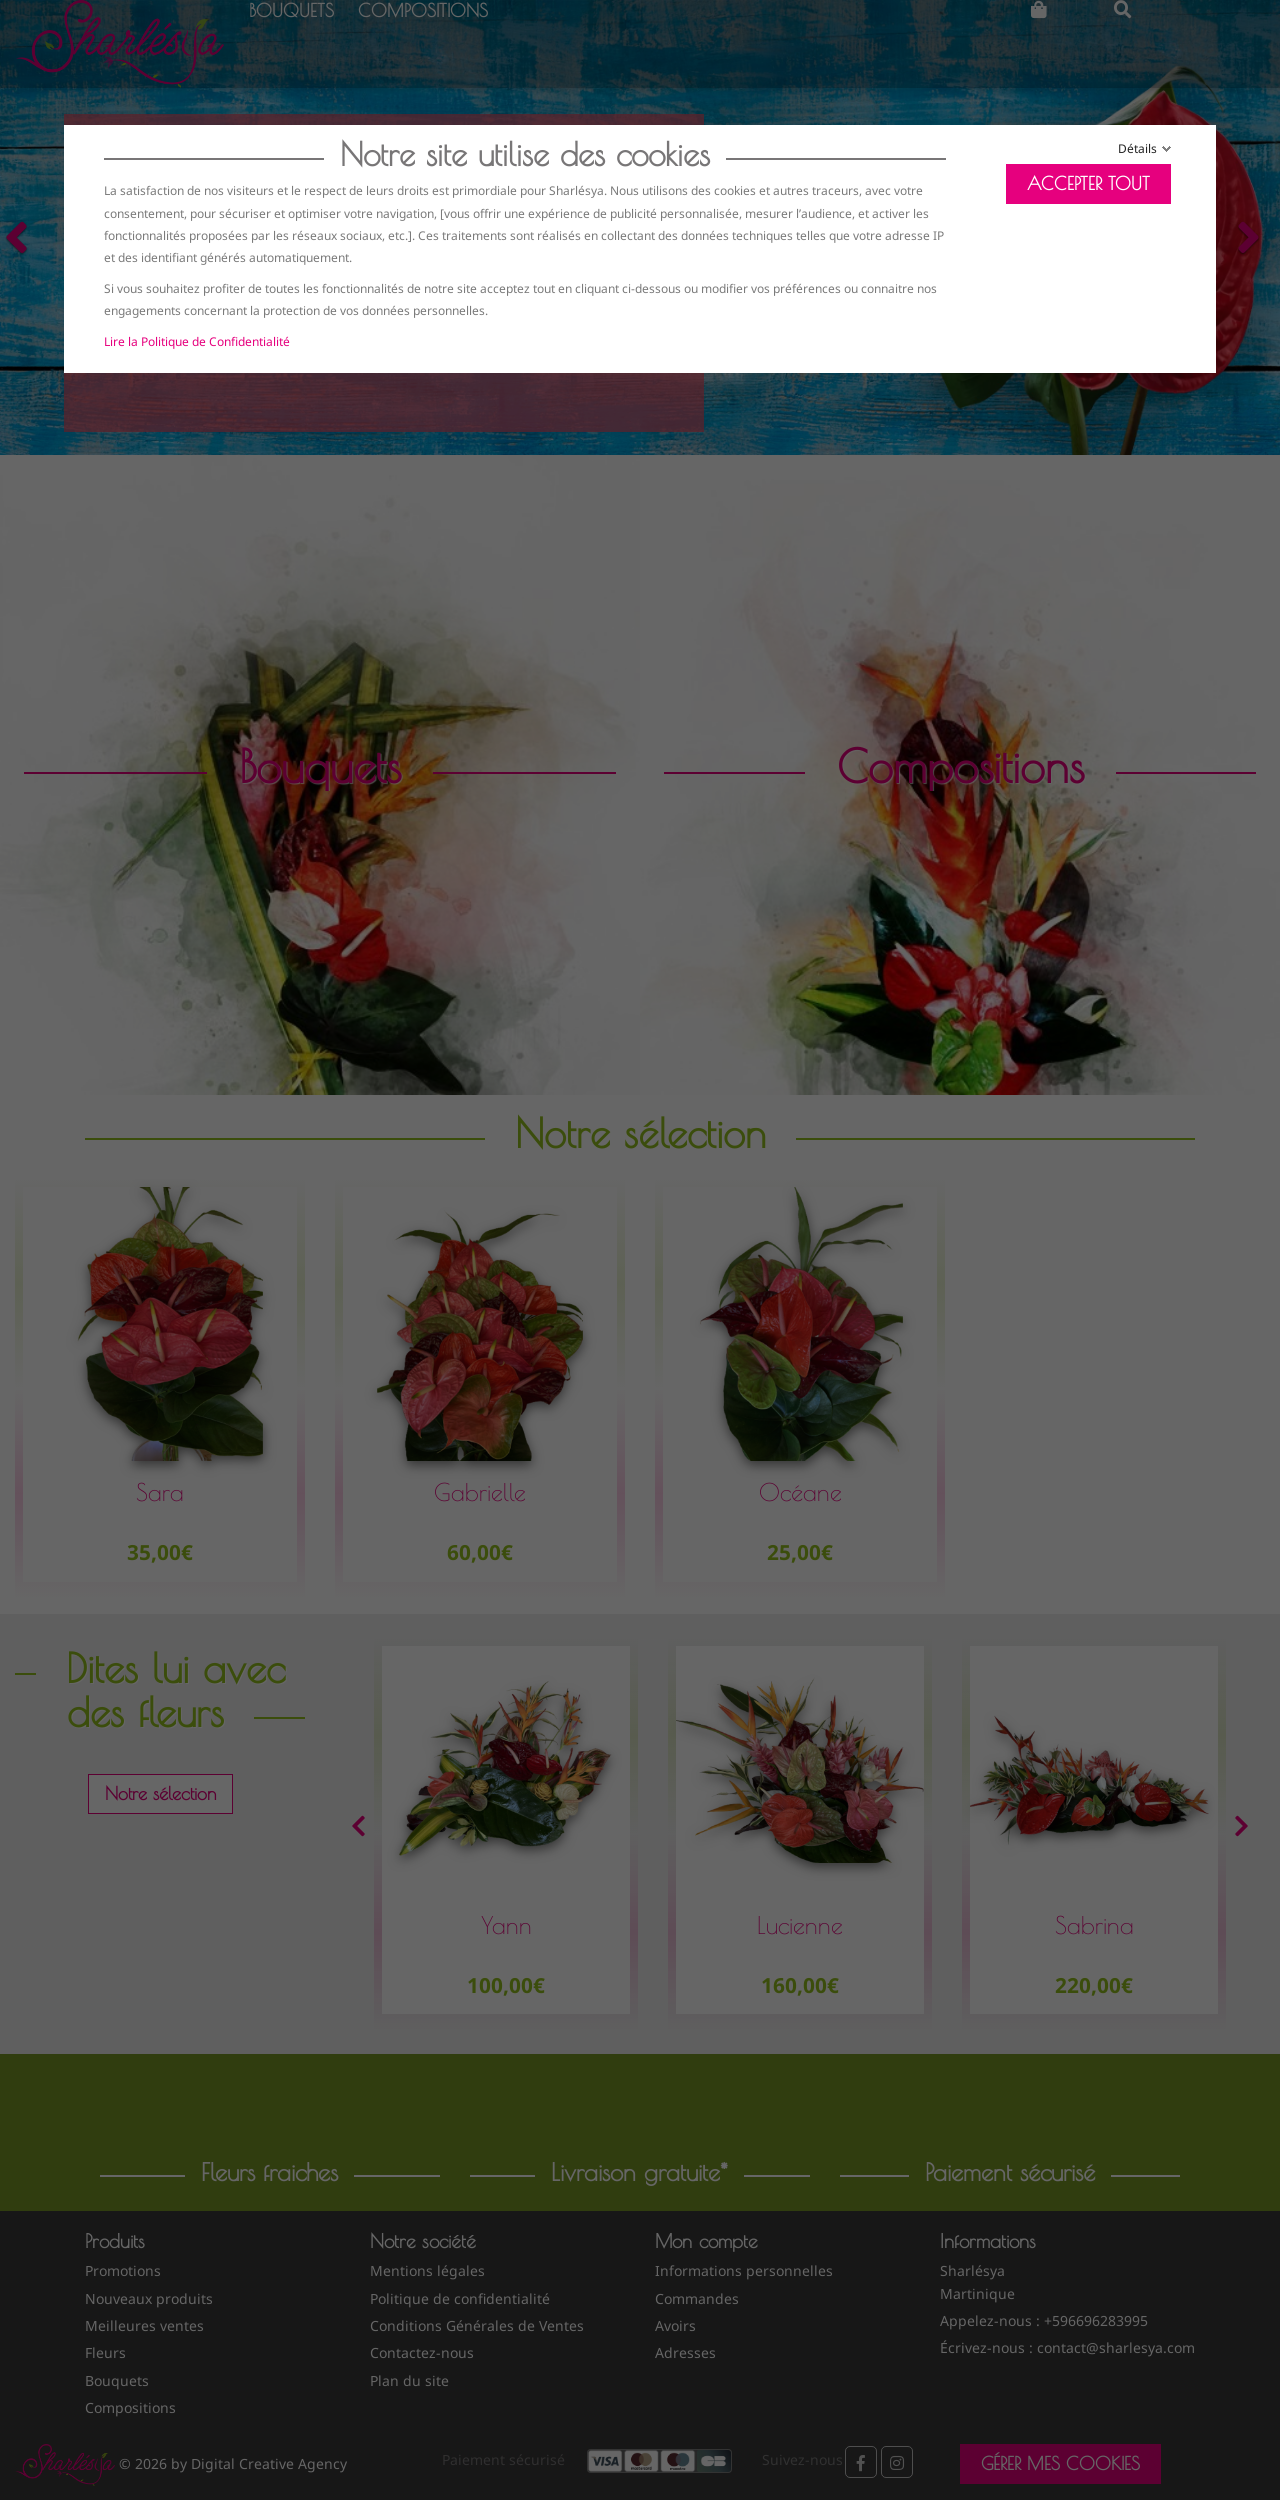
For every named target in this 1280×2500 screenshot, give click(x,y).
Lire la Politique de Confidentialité (197, 341)
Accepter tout (1088, 183)
